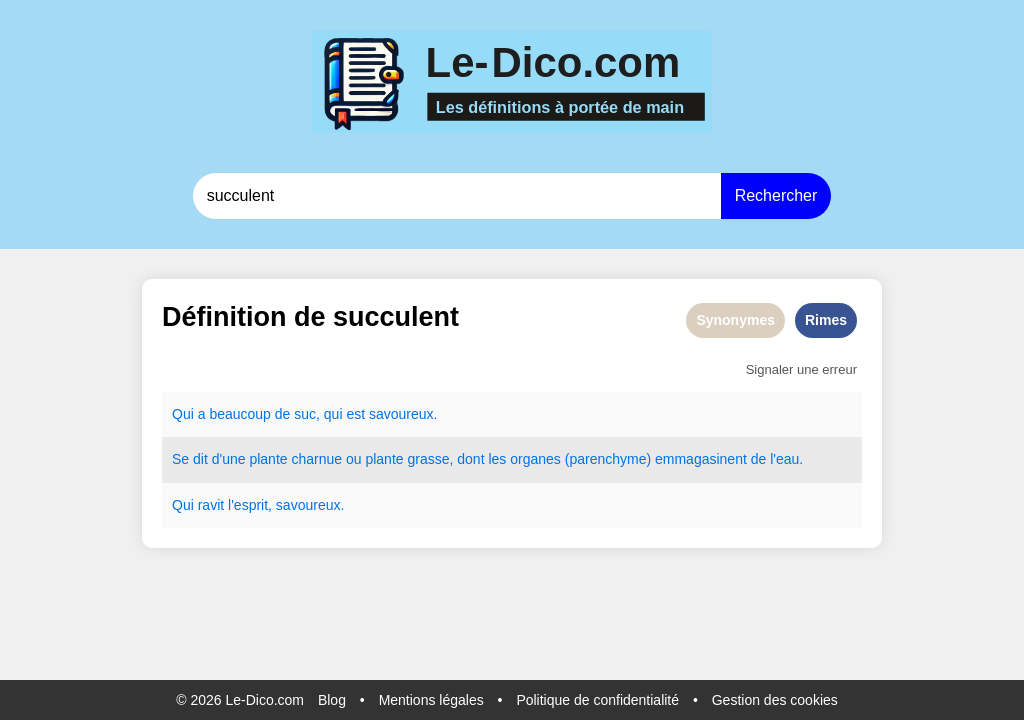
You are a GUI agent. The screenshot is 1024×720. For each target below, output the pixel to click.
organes (535, 459)
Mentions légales (431, 700)
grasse (428, 459)
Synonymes (735, 320)
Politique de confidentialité (597, 700)
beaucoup (240, 414)
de (283, 414)
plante (268, 459)
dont (470, 459)
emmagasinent (701, 459)
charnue (316, 459)
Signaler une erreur (801, 369)
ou (354, 459)
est (355, 414)
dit (200, 459)
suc (305, 414)
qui (333, 414)
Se (180, 459)
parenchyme (607, 459)
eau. (789, 459)
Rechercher (776, 195)
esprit (251, 505)
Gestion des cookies (775, 700)
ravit (211, 505)
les (497, 459)
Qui (183, 414)
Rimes (826, 320)
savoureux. (403, 414)
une (233, 459)
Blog (332, 700)
